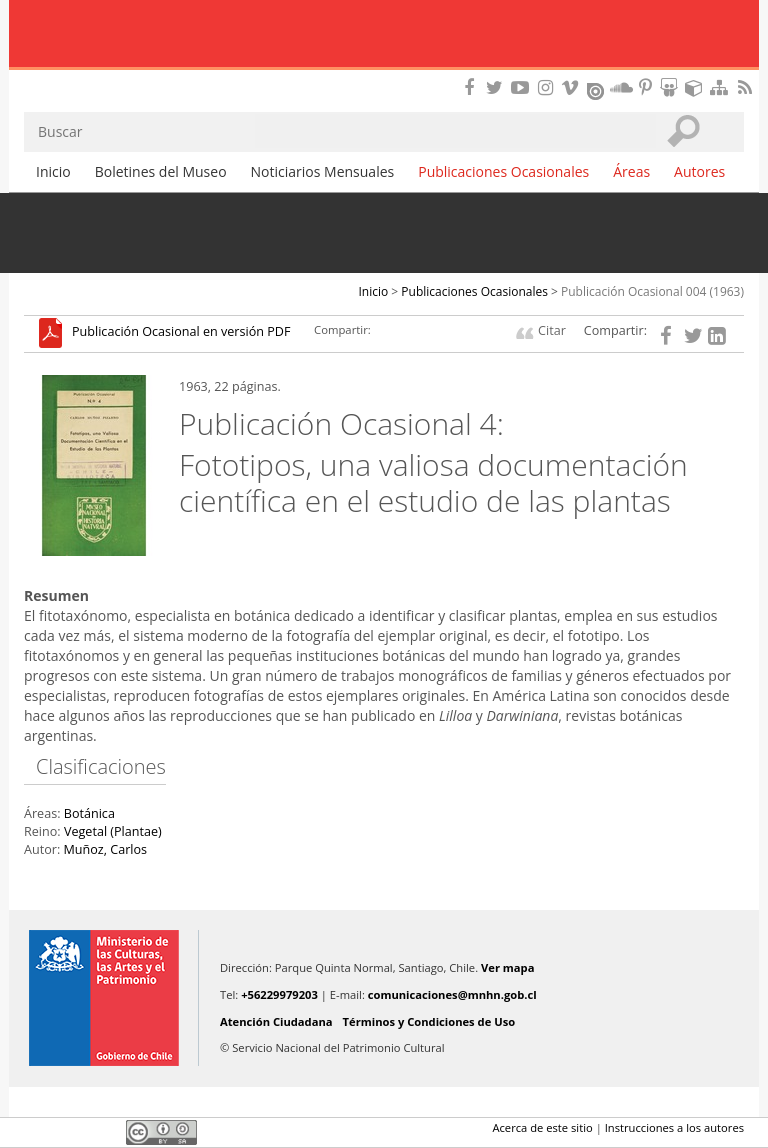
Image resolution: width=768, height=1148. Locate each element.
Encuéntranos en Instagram (548, 87)
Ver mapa (507, 967)
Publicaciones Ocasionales (503, 171)
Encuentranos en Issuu (597, 89)
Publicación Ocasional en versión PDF (181, 332)
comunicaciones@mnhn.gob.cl (452, 994)
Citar (552, 330)
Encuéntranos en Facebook (473, 87)
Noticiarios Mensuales (323, 171)
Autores (699, 171)
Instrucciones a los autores (674, 1127)
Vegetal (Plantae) (113, 831)
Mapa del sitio (722, 87)
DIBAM (384, 75)
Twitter (70, 1132)
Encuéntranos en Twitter (498, 87)
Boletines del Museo (161, 171)
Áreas (631, 171)
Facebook (36, 1132)
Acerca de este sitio (542, 1127)
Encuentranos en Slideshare (672, 87)
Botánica (89, 813)
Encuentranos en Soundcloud (622, 87)
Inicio (53, 171)
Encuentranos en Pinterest (647, 87)
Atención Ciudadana (276, 1021)
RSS (747, 87)
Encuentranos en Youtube (523, 87)
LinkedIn (104, 1132)
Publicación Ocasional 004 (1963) (652, 291)
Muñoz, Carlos (105, 849)
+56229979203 (279, 994)
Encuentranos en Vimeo (573, 87)
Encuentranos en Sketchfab (697, 87)
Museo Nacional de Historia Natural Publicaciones (384, 35)
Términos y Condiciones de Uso (429, 1021)
